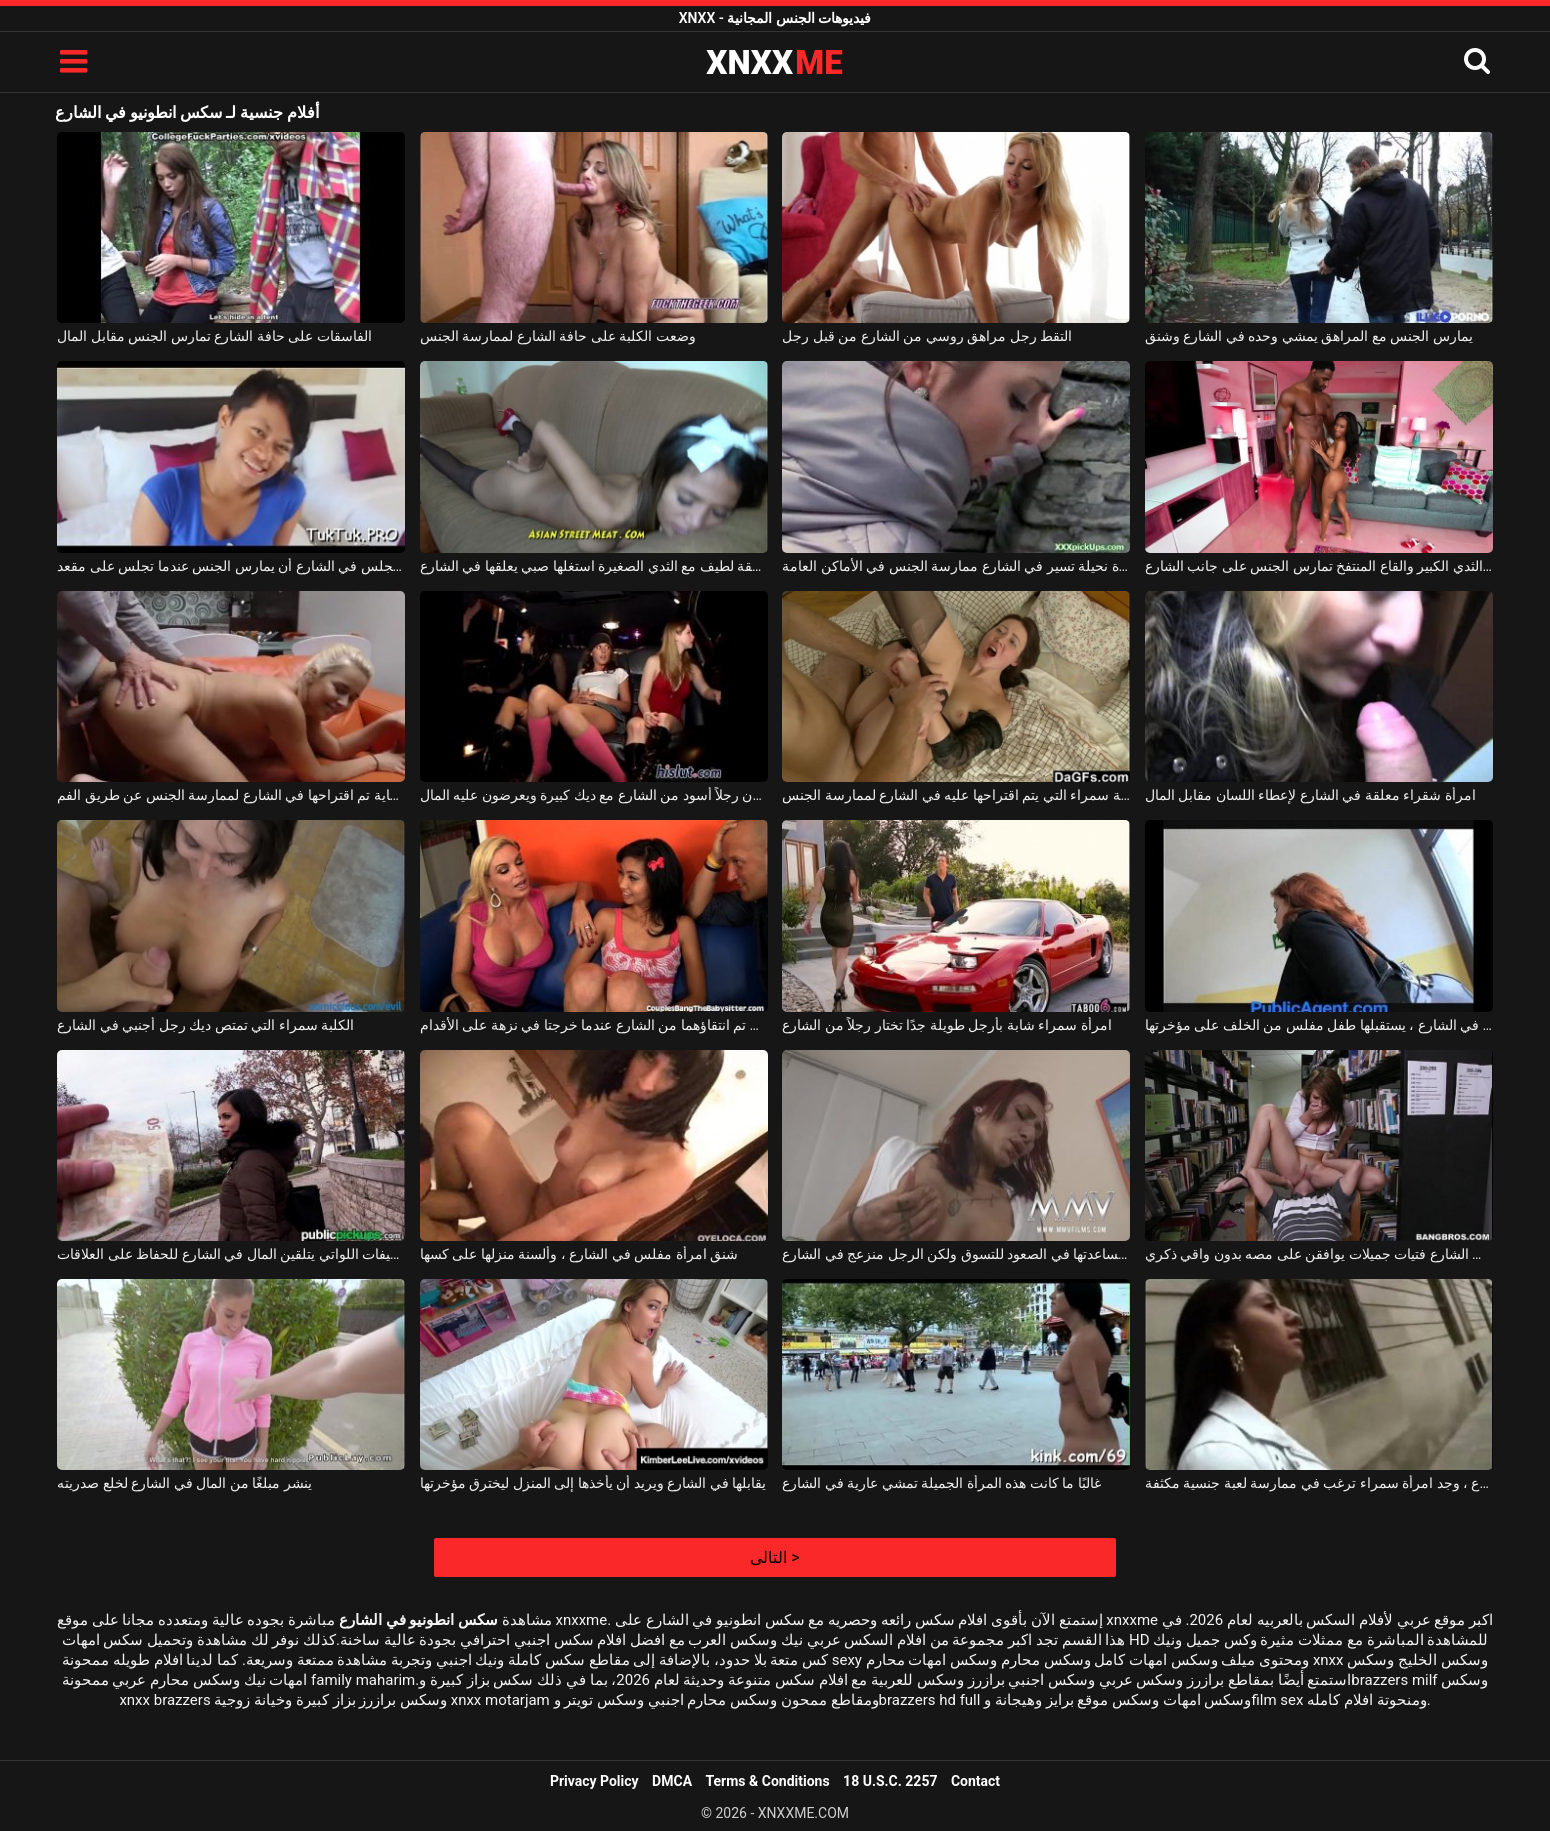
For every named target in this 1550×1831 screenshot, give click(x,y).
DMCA (672, 1781)
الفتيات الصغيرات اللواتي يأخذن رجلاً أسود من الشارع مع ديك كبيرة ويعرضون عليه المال (594, 795)
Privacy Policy (594, 1781)
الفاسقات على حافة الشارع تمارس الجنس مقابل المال (214, 336)
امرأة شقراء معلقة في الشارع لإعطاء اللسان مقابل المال (1310, 795)
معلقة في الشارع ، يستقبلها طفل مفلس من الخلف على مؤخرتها (1319, 1025)
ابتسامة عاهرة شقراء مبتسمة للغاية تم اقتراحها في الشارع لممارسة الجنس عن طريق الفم (231, 795)
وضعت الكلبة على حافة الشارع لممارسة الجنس (558, 336)
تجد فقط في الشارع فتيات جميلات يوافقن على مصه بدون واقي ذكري (1319, 1254)
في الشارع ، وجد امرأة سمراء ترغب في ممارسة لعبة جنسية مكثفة (1319, 1483)
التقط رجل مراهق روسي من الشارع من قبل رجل (927, 336)
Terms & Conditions (768, 1781)
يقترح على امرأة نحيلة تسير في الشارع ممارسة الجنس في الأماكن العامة (956, 566)
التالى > (774, 1557)
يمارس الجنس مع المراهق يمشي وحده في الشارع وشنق (1309, 336)
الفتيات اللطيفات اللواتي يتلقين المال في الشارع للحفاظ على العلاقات (231, 1254)
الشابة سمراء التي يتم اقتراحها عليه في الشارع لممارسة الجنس (956, 795)
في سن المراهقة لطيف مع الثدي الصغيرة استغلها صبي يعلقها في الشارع (594, 566)
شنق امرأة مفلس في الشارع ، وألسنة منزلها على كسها (579, 1254)
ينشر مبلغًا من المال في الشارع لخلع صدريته (184, 1483)
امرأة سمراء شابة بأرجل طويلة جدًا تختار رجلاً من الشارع (946, 1025)
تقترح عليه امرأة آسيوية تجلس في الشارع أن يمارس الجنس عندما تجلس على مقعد (231, 566)
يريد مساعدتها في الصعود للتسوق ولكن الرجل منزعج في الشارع (956, 1254)
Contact (975, 1781)
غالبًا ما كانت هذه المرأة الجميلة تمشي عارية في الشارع (941, 1483)
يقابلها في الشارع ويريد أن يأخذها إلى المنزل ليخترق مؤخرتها (593, 1483)
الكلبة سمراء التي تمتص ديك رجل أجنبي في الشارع (205, 1025)
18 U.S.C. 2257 (890, 1781)
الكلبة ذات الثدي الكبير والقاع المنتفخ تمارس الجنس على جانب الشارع (1319, 566)
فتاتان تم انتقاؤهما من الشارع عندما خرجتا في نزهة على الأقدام (594, 1025)
